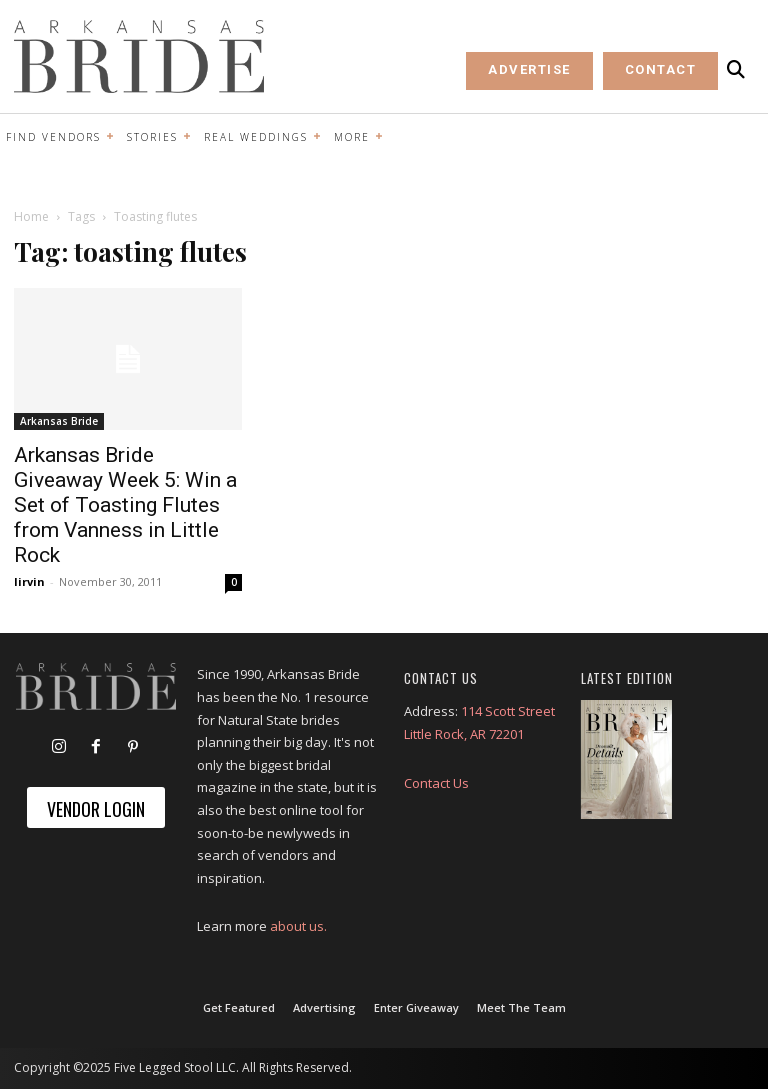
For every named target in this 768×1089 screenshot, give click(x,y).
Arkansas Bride (59, 421)
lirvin (29, 581)
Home (31, 216)
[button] (736, 70)
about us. (298, 926)
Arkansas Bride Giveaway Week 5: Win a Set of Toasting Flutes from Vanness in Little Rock (125, 505)
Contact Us (436, 783)
